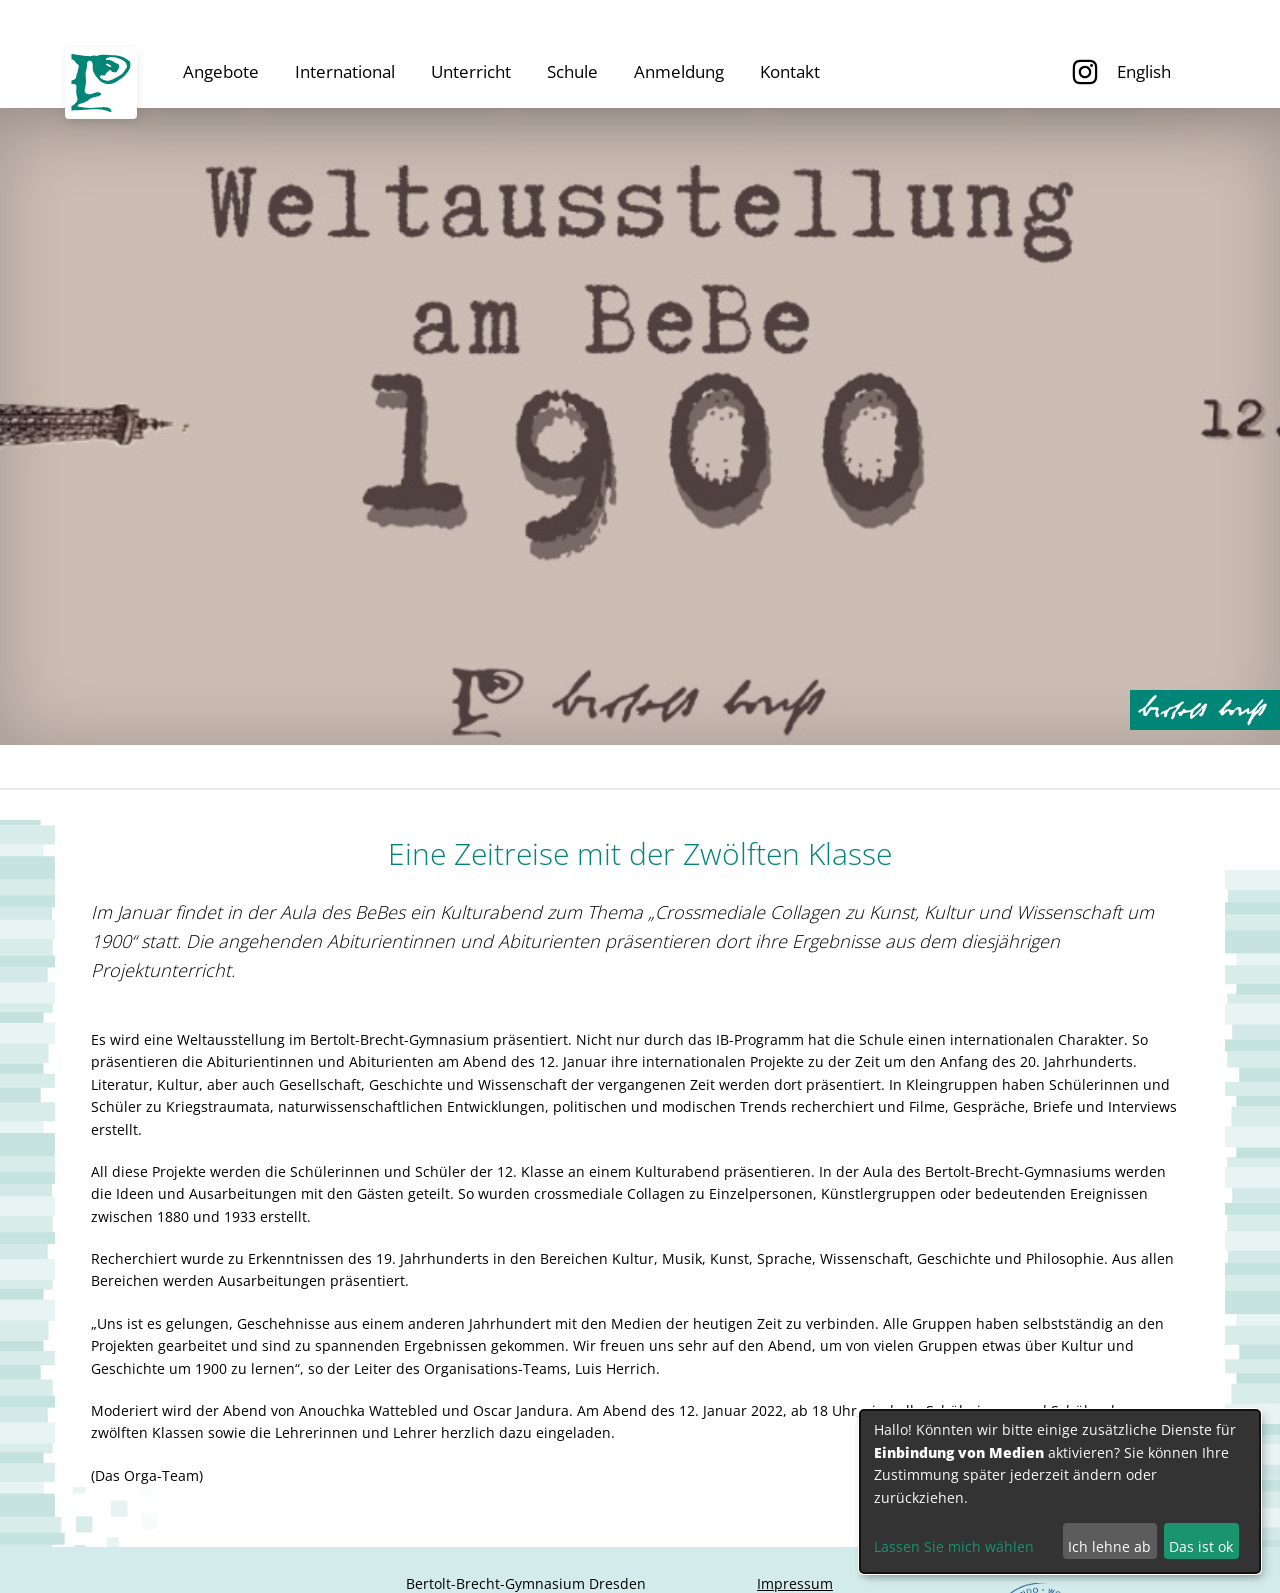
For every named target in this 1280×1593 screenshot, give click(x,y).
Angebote (221, 71)
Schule (572, 71)
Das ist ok (1201, 1546)
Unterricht (471, 71)
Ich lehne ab (1109, 1546)
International (345, 71)
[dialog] (1060, 1491)
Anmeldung (679, 71)
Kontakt (790, 71)
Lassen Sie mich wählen (954, 1546)
